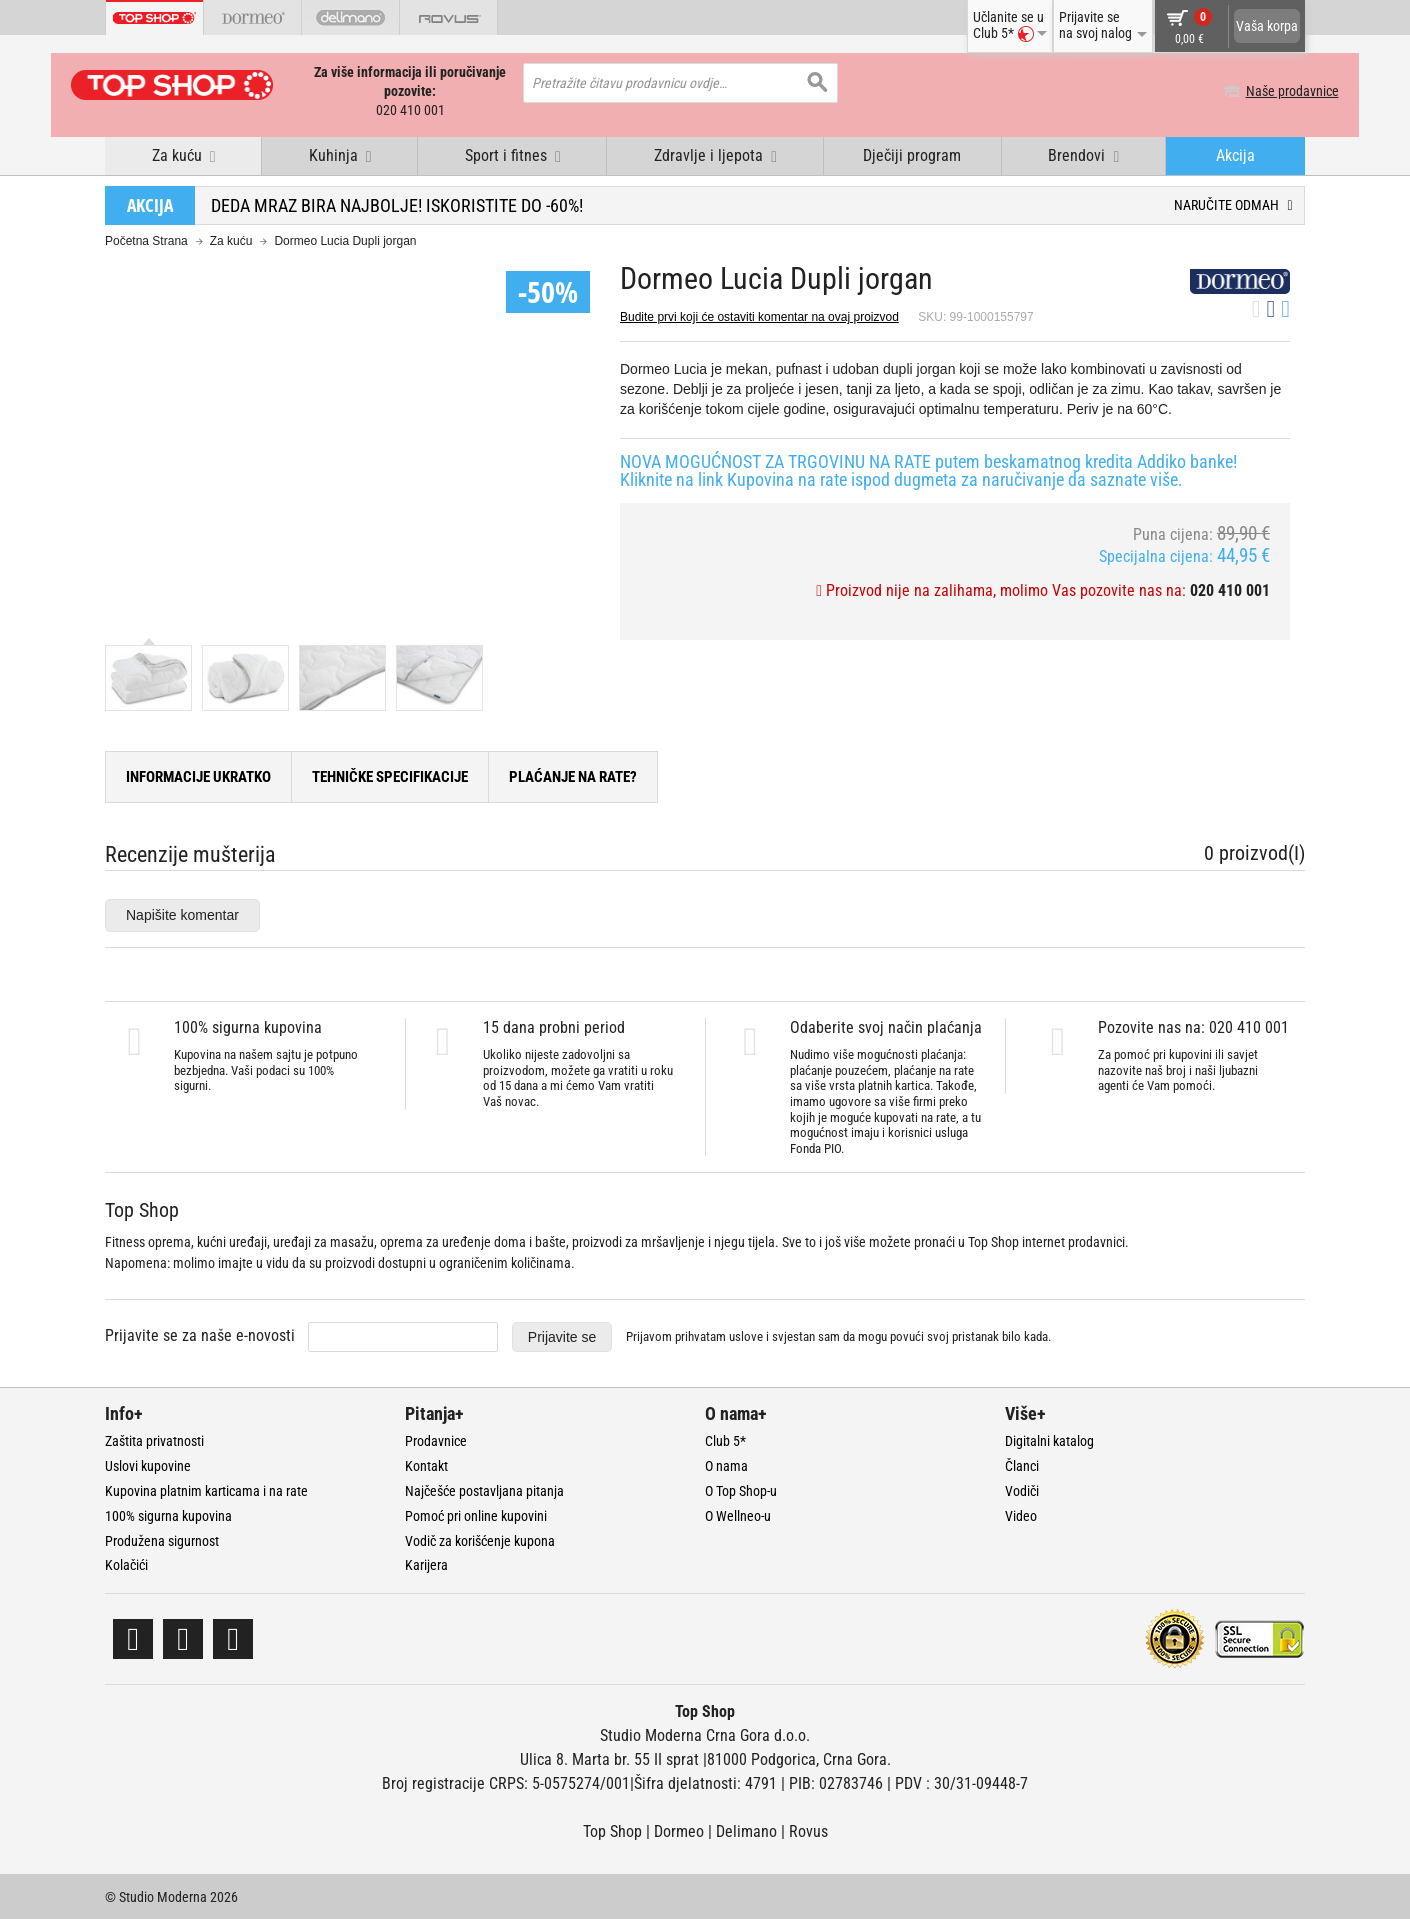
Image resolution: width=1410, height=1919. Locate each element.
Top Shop (612, 1830)
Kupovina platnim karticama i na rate (206, 1489)
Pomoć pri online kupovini (476, 1514)
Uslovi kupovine (148, 1465)
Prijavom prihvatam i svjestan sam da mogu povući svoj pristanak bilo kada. (838, 1335)
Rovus (808, 1830)
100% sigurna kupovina (168, 1514)
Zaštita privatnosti (154, 1440)
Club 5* (725, 1440)
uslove (746, 1335)
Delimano (746, 1830)
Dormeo (679, 1830)
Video (1021, 1514)
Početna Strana (146, 240)
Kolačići (126, 1564)
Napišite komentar (182, 913)
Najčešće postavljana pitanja (484, 1489)
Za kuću (231, 240)
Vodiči (1022, 1489)
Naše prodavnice (1258, 91)
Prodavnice (436, 1440)
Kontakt (426, 1465)
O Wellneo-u (738, 1514)
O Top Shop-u (741, 1489)
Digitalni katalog (1049, 1440)
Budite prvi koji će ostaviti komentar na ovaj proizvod (759, 316)
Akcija (1235, 153)
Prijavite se (562, 1335)
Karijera (426, 1564)
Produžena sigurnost (162, 1539)
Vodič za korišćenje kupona (480, 1539)
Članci (1022, 1465)
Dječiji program (912, 153)
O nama (726, 1465)
